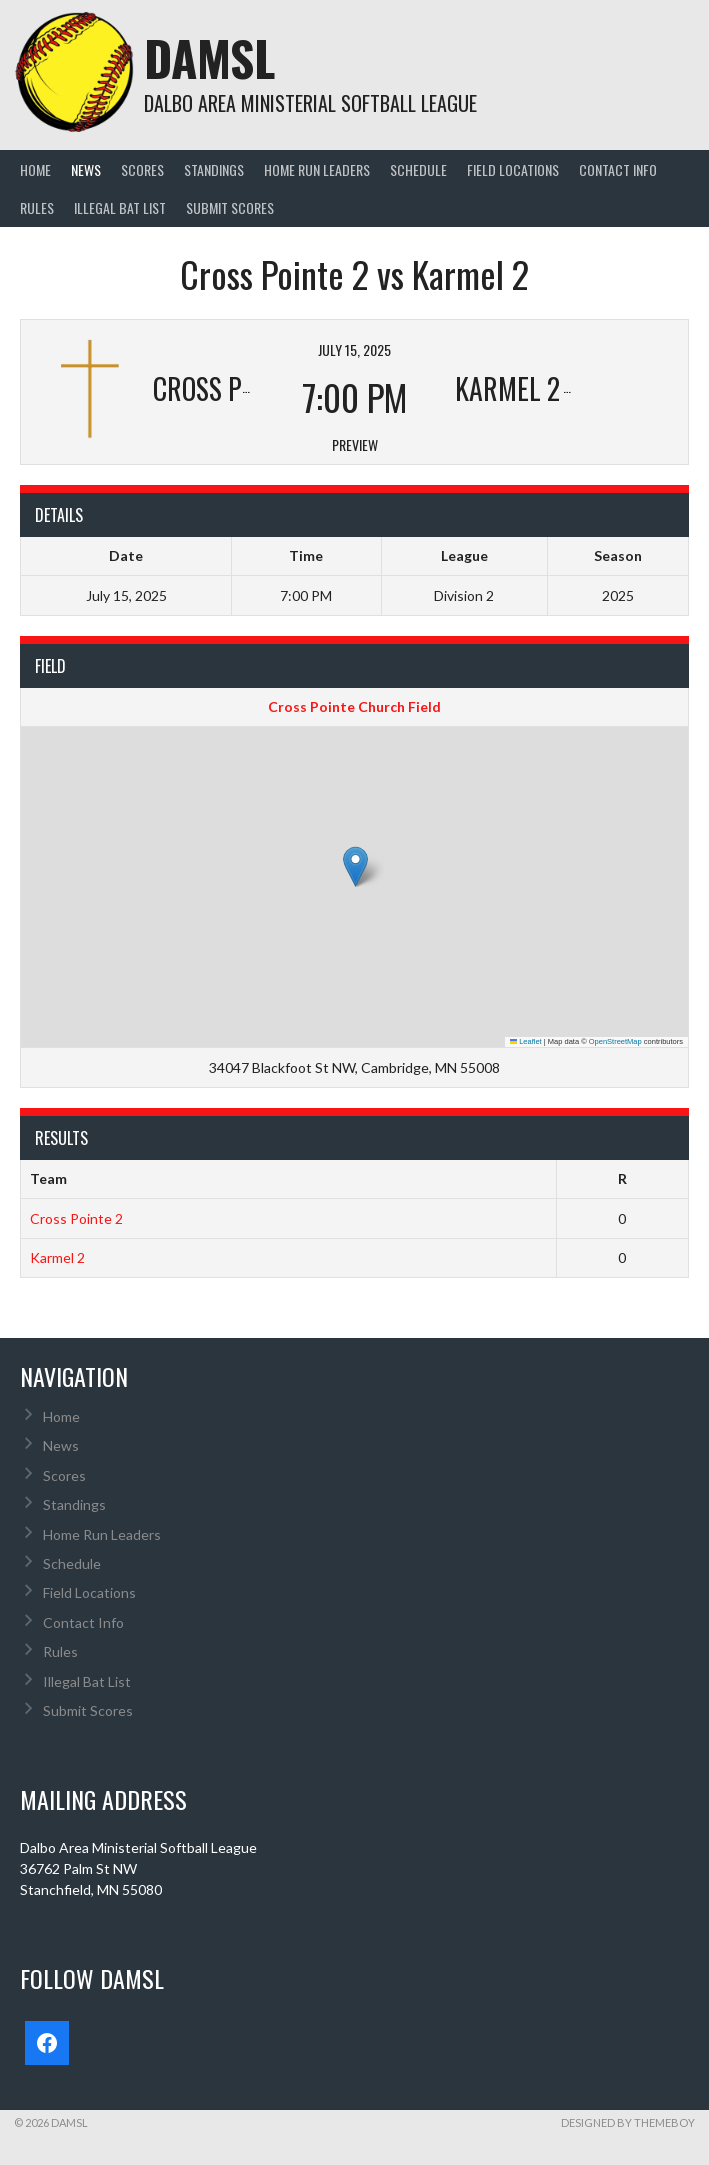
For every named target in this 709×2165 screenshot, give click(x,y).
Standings (214, 169)
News (86, 169)
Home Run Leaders (317, 169)
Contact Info (618, 169)
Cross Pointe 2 (76, 1218)
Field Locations (513, 169)
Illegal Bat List (120, 207)
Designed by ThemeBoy (628, 2122)
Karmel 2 (57, 1257)
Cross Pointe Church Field (354, 706)
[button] (355, 866)
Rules (37, 207)
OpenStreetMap (615, 1041)
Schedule (418, 169)
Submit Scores (230, 207)
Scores (142, 169)
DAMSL (209, 57)
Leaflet (526, 1041)
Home (35, 169)
